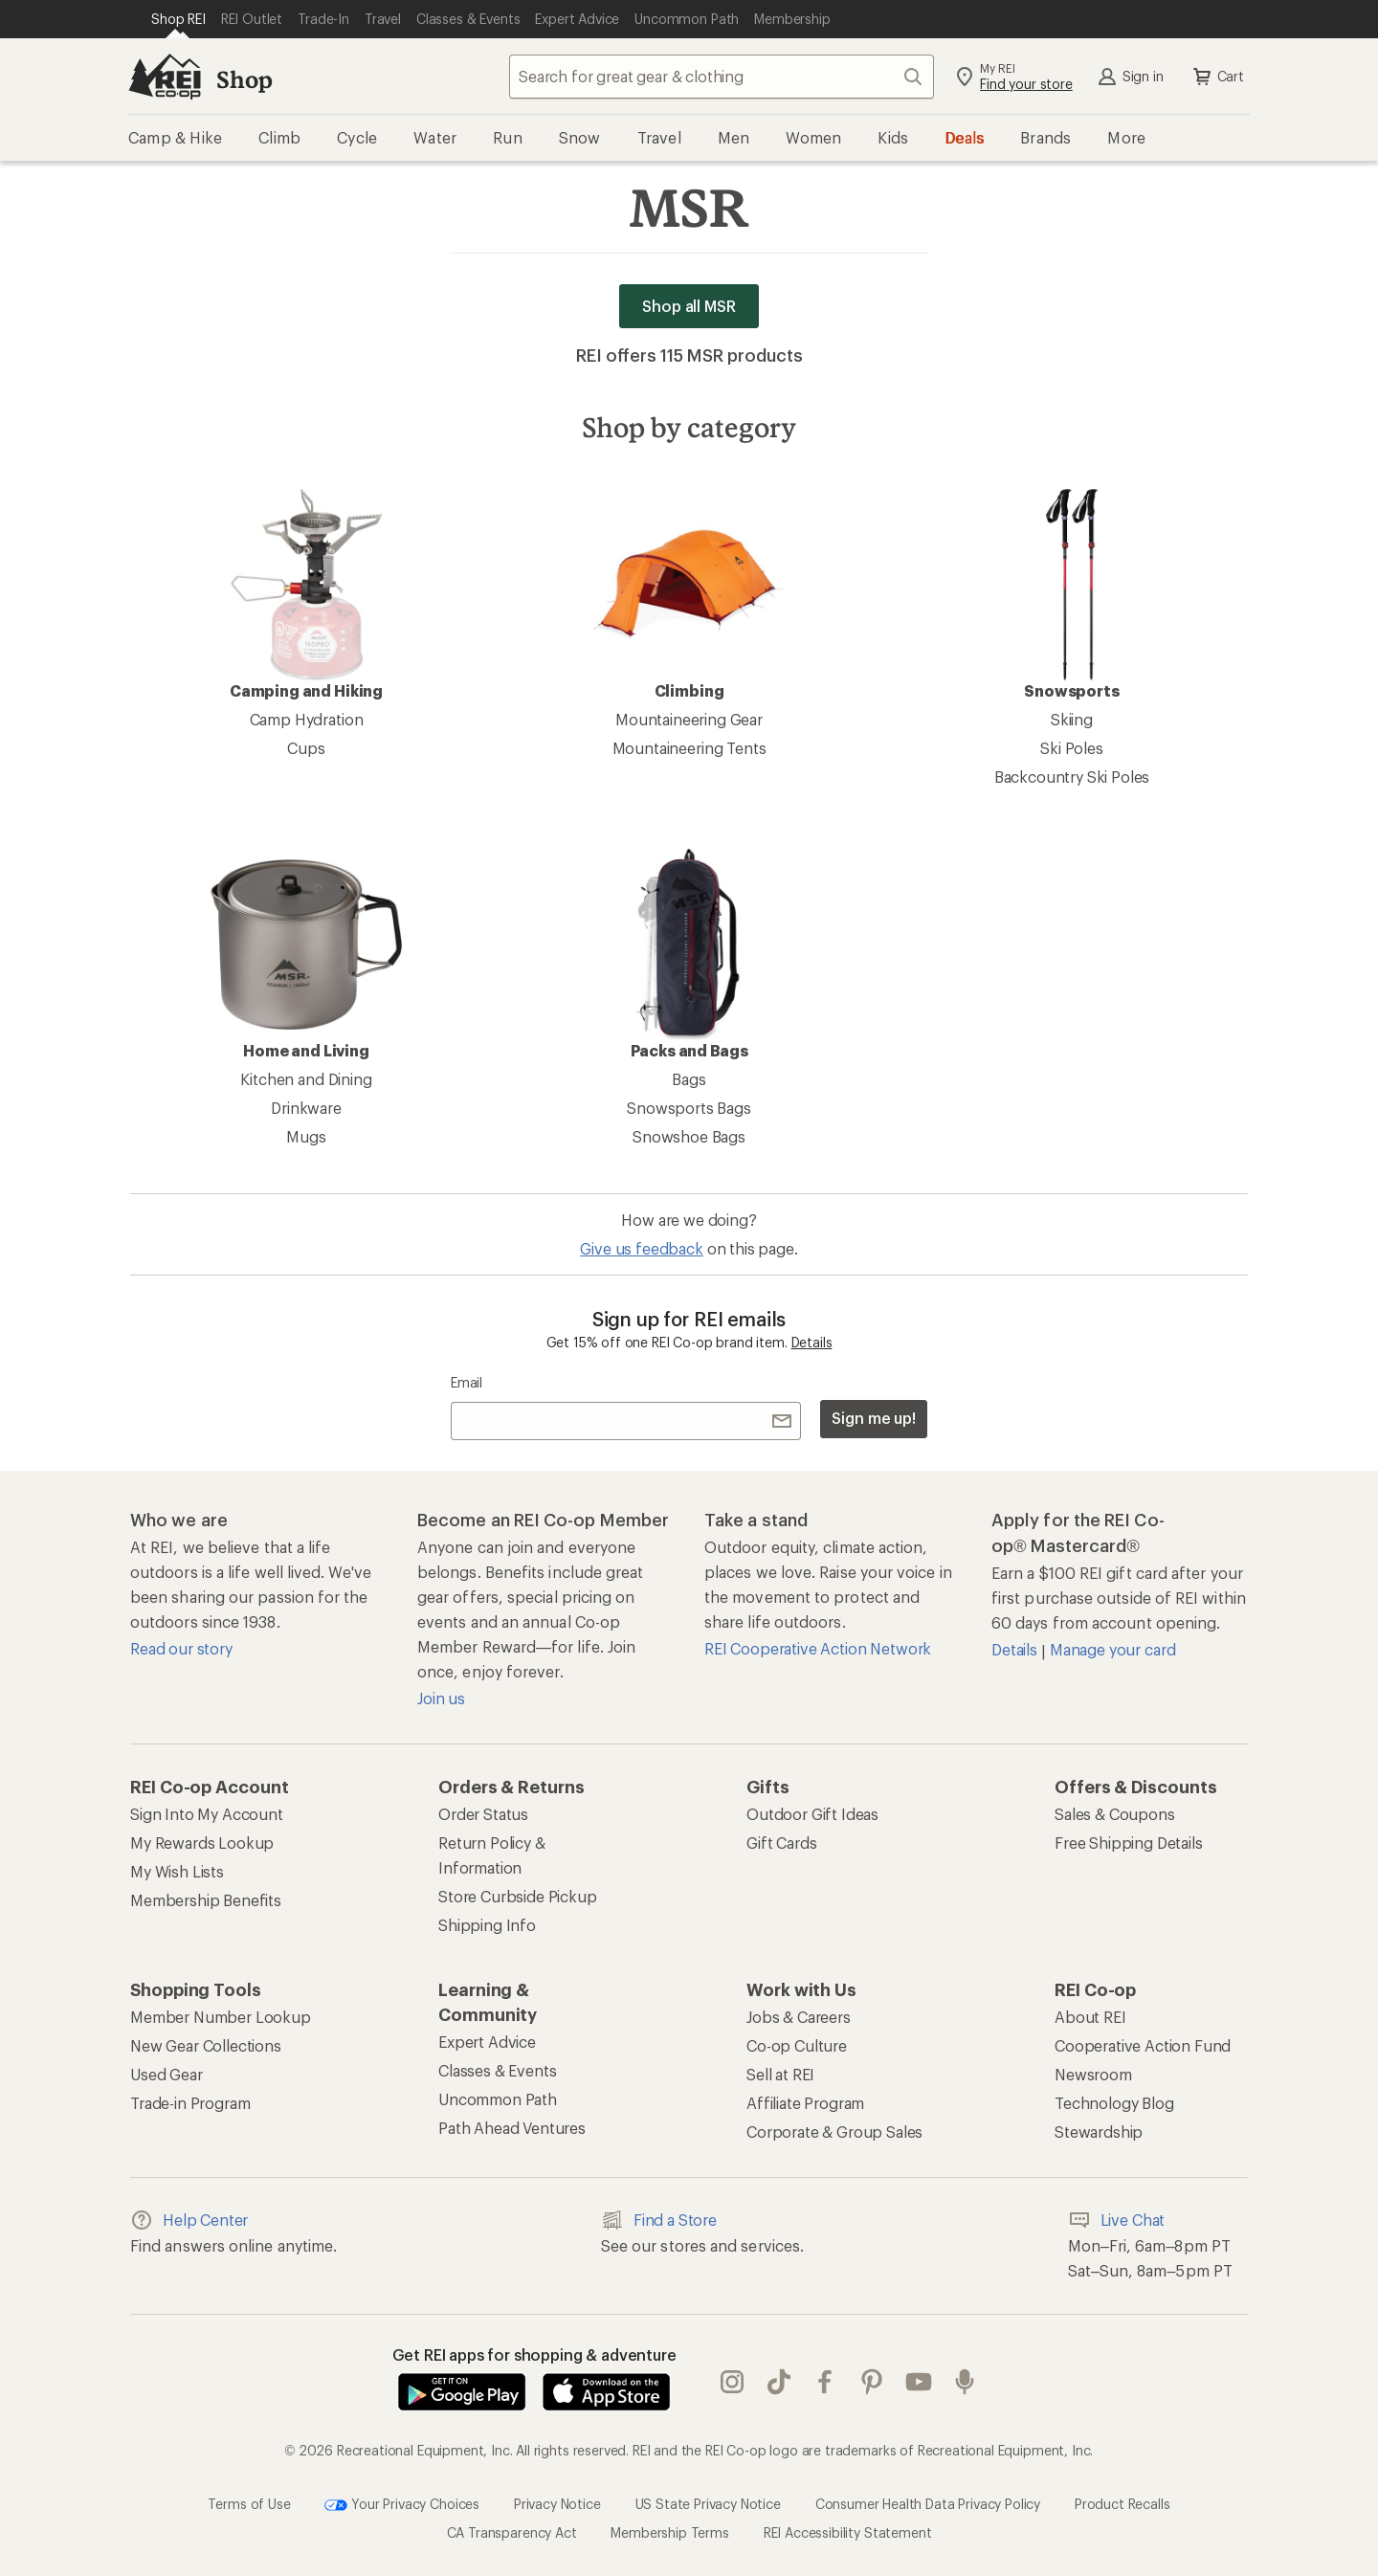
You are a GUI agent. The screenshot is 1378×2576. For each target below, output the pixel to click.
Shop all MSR (689, 306)
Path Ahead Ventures (512, 2128)
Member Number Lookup (220, 2017)
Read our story (181, 1648)
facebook (825, 2381)
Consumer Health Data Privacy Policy (927, 2504)
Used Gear (166, 2074)
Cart (1217, 76)
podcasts (964, 2381)
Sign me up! (874, 1418)
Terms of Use (249, 2504)
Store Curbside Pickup (517, 1896)
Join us (441, 1698)
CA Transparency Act (512, 2532)
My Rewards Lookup (202, 1842)
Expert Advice (487, 2041)
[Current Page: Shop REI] (178, 19)
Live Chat (1117, 2220)
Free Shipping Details (1129, 1842)
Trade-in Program (190, 2103)
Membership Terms (669, 2532)
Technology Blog (1114, 2103)
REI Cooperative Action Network (817, 1648)
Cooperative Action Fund (1143, 2045)
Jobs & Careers (798, 2017)
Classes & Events (497, 2070)
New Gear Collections (205, 2045)
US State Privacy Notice (708, 2504)
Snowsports (1071, 594)
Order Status (483, 1814)
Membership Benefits (205, 1900)
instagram (732, 2381)
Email (466, 1382)
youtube (918, 2381)
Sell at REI (780, 2074)
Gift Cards (781, 1842)
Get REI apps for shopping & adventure (534, 2354)
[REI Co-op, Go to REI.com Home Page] (164, 77)
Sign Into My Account (206, 1814)
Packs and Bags (689, 954)
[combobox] (721, 77)
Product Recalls (1122, 2504)
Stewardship (1099, 2131)
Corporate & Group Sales (834, 2131)
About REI (1090, 2017)
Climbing (689, 594)
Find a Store (659, 2220)
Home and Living (306, 954)
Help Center (189, 2220)
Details (812, 1342)
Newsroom (1093, 2074)
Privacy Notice (557, 2504)
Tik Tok (779, 2381)
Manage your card (1112, 1649)
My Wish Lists (177, 1871)
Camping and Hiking (306, 594)
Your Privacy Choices (401, 2505)
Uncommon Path (497, 2099)
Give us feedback (641, 1248)
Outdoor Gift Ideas (812, 1814)
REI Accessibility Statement (848, 2532)
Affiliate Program (805, 2103)
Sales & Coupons (1115, 1814)
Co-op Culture (796, 2045)
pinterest (871, 2381)
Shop (244, 79)
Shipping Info (487, 1925)
